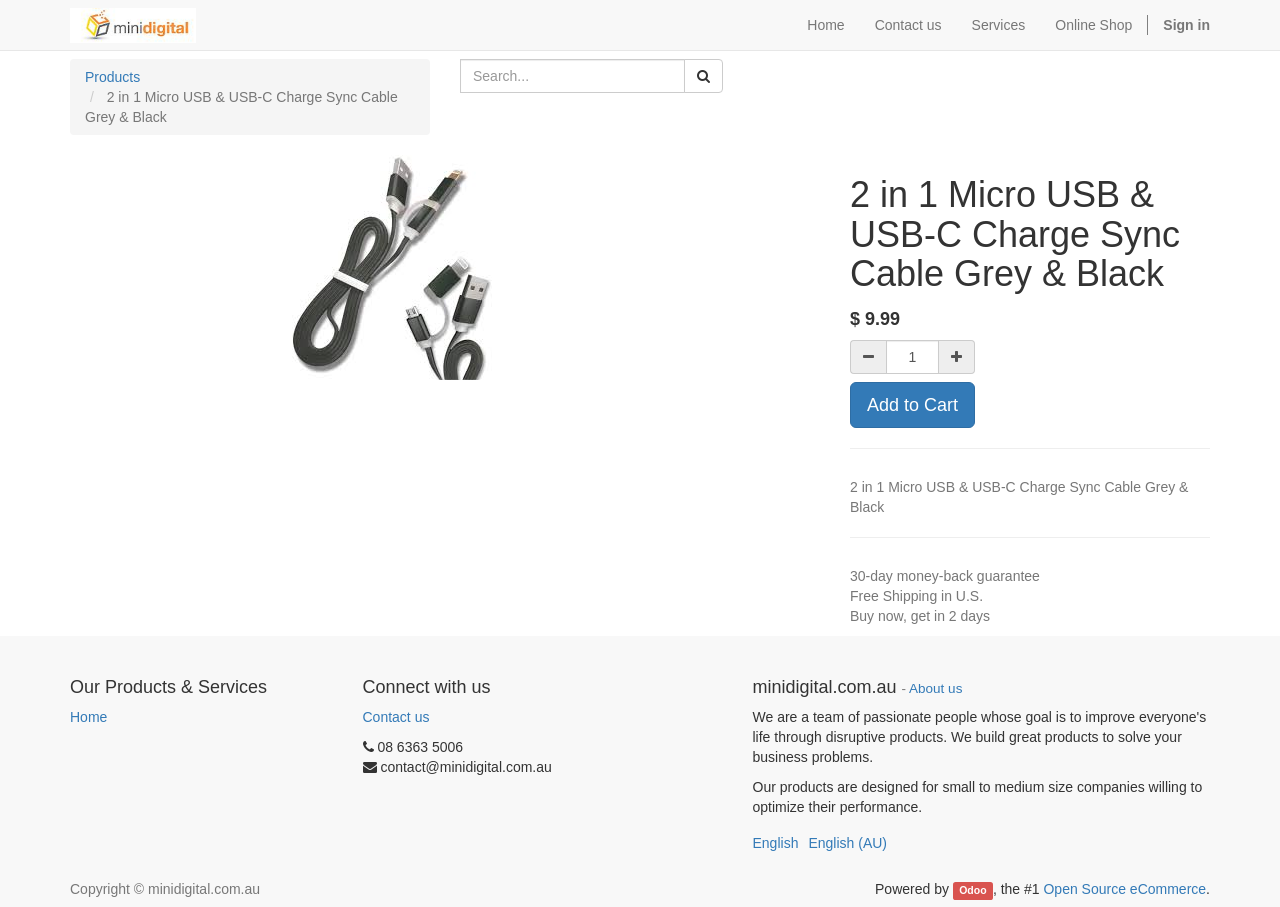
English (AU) (847, 843)
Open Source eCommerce (1124, 889)
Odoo (972, 890)
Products (112, 77)
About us (935, 688)
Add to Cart (912, 405)
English (776, 843)
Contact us (396, 717)
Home (88, 717)
